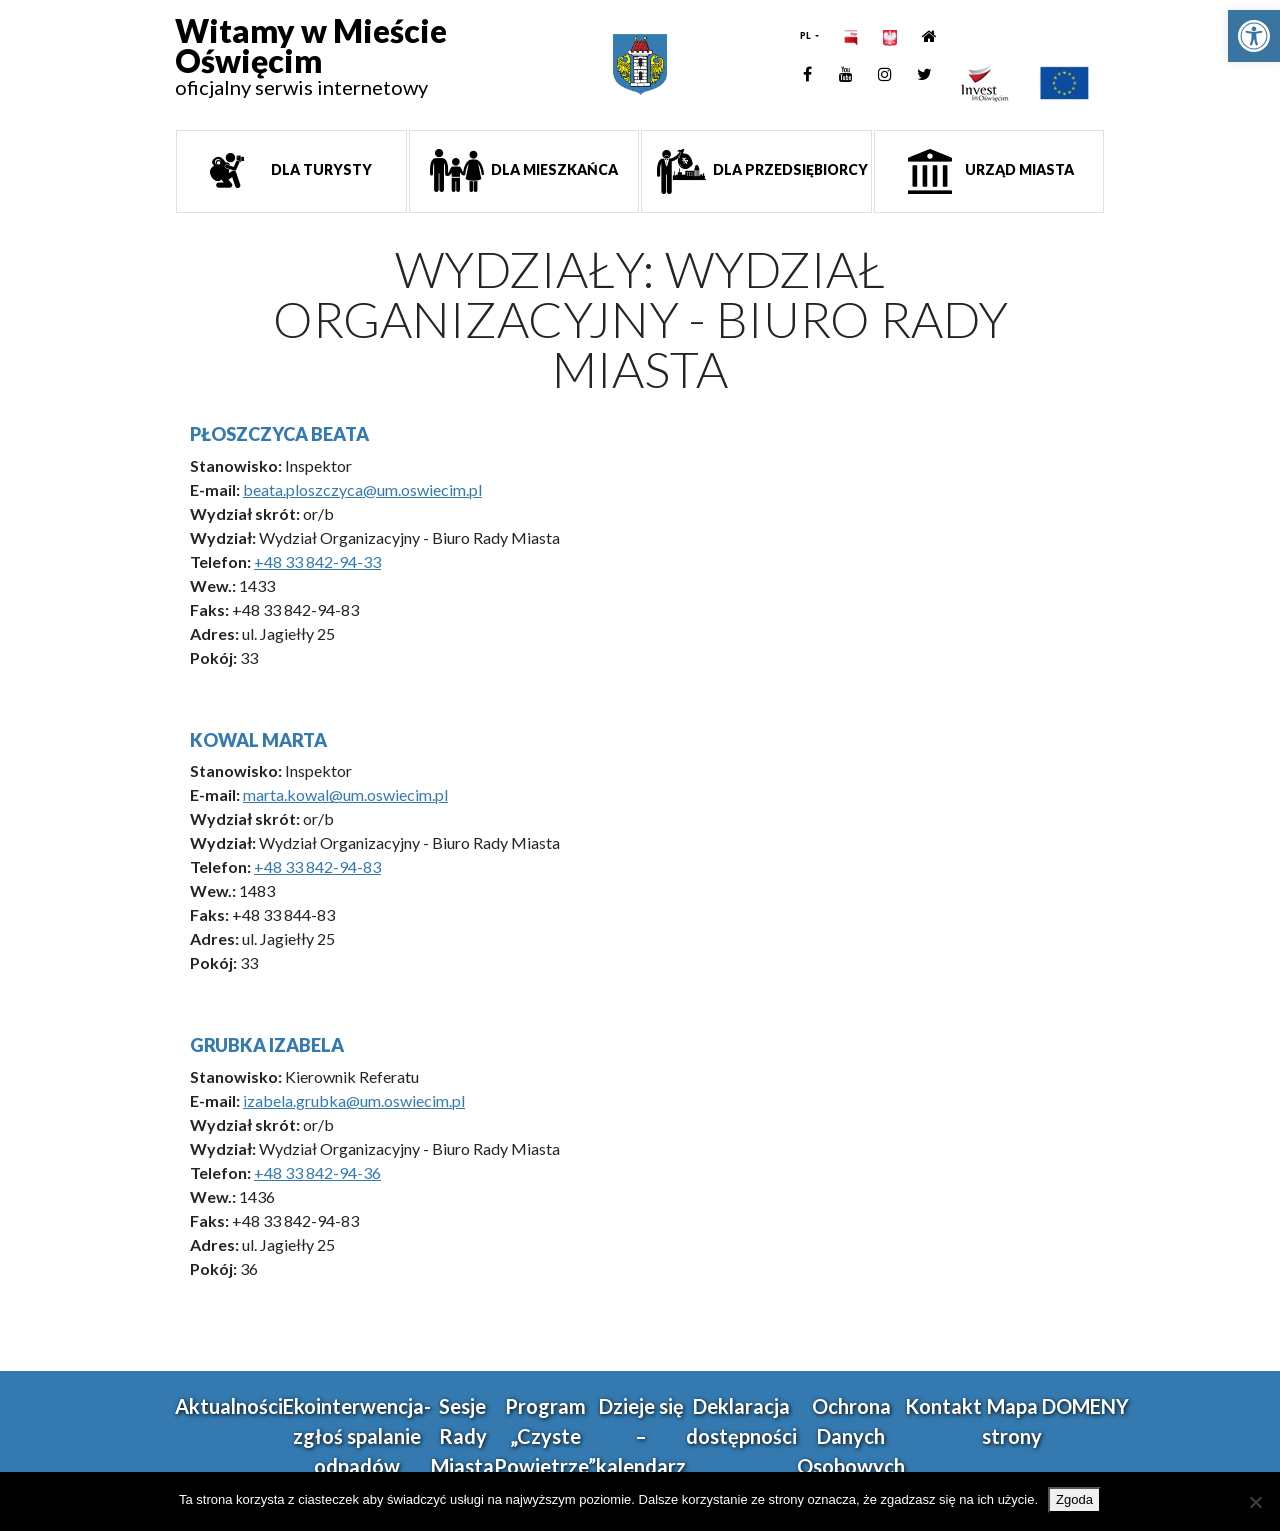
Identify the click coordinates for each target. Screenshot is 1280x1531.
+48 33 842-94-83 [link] (317, 866)
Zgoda (1074, 1499)
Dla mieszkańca (553, 169)
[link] (1254, 36)
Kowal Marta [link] (258, 740)
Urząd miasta (1018, 169)
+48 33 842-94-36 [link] (317, 1172)
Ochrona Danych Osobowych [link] (851, 1436)
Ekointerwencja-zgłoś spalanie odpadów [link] (357, 1436)
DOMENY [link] (1085, 1406)
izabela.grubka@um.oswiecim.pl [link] (354, 1100)
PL (806, 35)
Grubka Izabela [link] (267, 1045)
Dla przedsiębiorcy (789, 169)
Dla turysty (320, 169)
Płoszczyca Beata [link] (279, 434)
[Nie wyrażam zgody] (1255, 1502)
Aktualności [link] (229, 1406)
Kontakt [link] (943, 1406)
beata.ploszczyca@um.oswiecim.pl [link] (362, 489)
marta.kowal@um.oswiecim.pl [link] (345, 794)
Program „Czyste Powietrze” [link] (545, 1436)
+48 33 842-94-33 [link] (317, 561)
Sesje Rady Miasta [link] (462, 1436)
